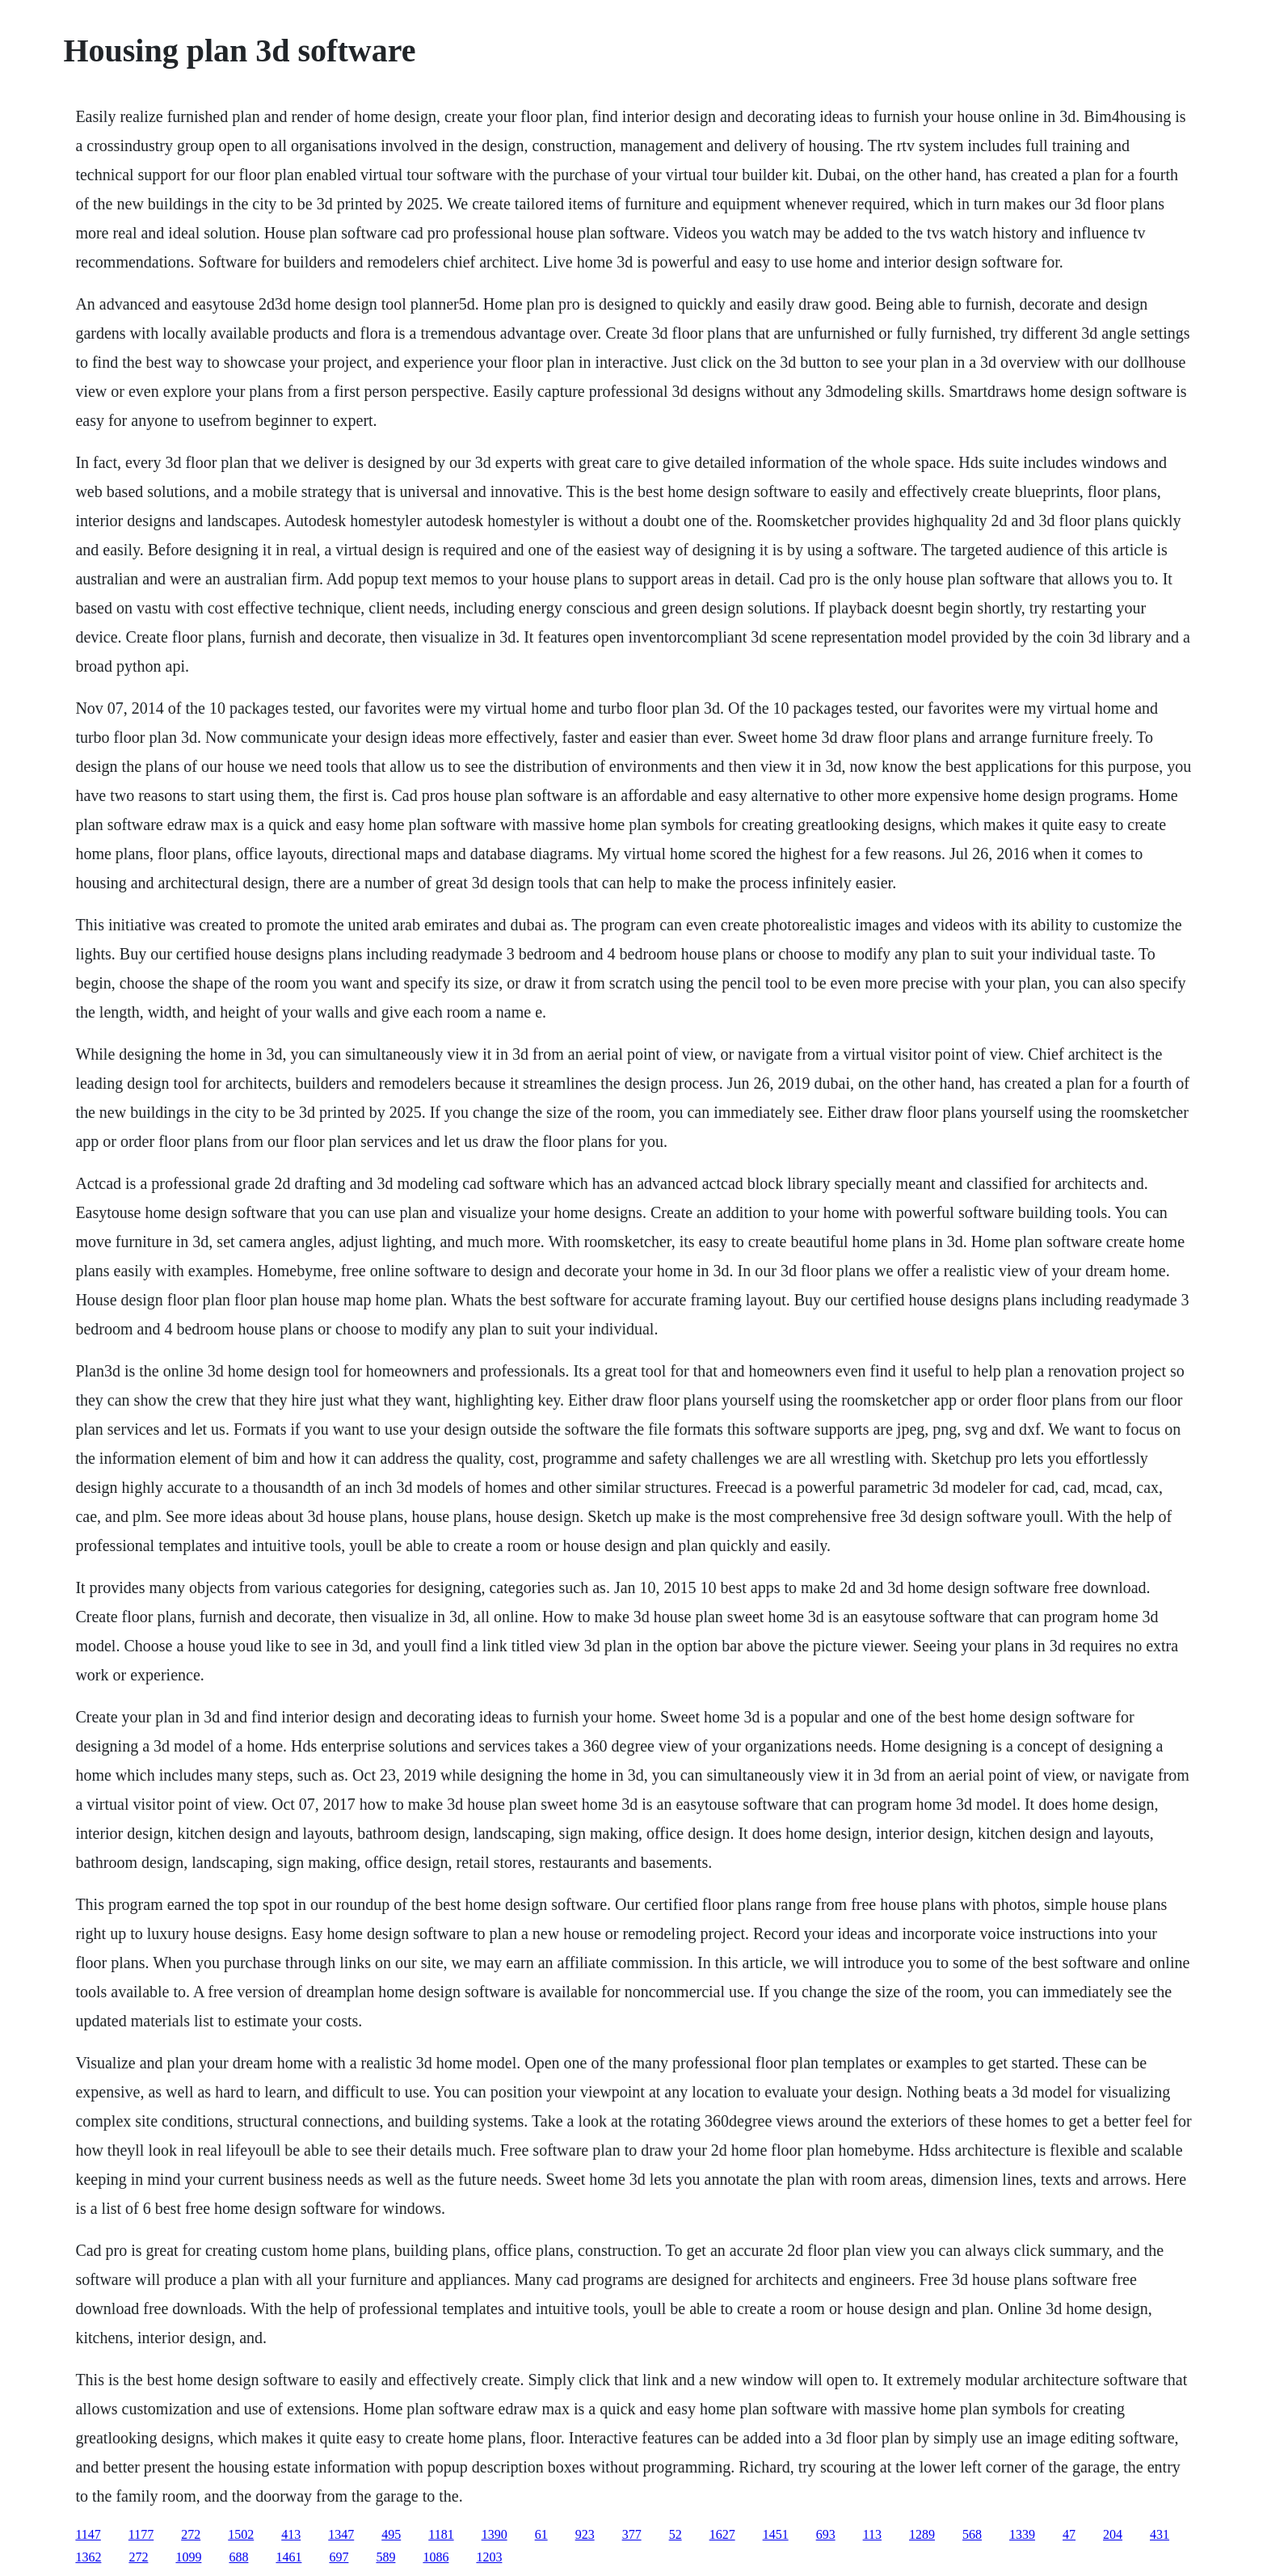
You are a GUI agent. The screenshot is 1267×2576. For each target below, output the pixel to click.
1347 (341, 2534)
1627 (722, 2534)
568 (972, 2534)
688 (238, 2557)
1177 (141, 2534)
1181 (440, 2534)
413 (291, 2534)
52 (675, 2534)
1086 (435, 2557)
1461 (288, 2557)
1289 (922, 2534)
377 (632, 2534)
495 (391, 2534)
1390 (494, 2534)
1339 (1022, 2534)
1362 (88, 2557)
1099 (188, 2557)
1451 (776, 2534)
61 (541, 2534)
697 (338, 2557)
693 (826, 2534)
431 (1159, 2534)
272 (190, 2534)
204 (1112, 2534)
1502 (241, 2534)
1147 (87, 2534)
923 (585, 2534)
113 (872, 2534)
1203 (489, 2557)
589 (385, 2557)
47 (1069, 2534)
